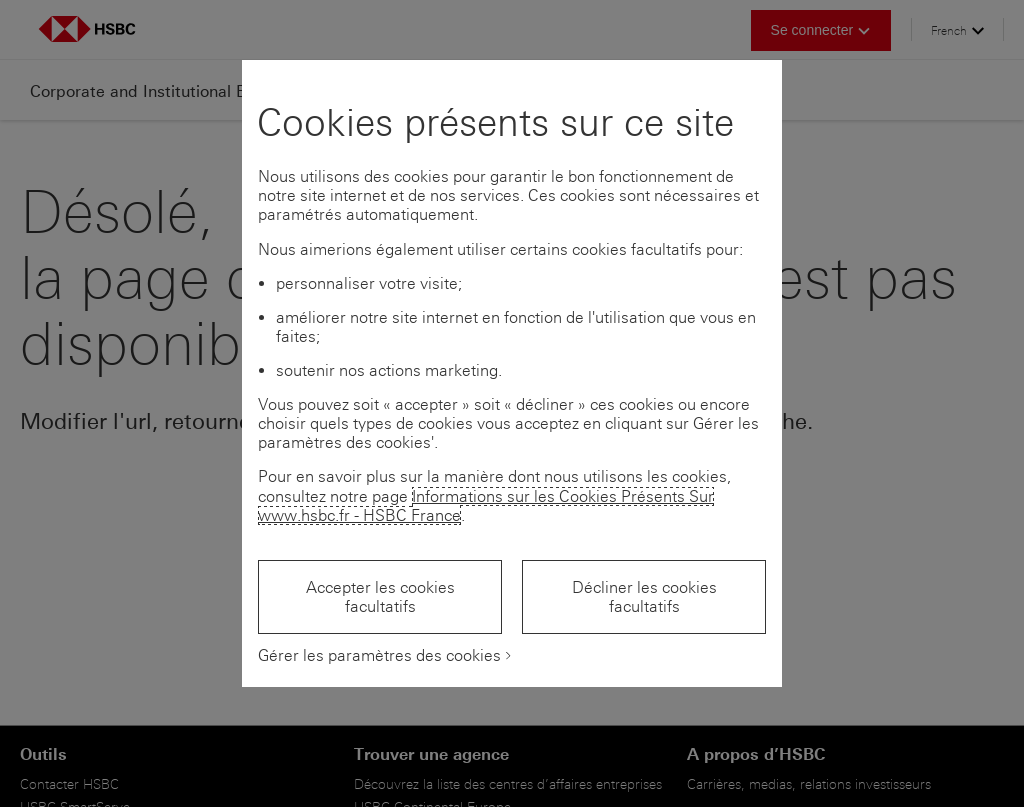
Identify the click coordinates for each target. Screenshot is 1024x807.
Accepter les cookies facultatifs (380, 597)
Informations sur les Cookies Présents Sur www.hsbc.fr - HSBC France (486, 506)
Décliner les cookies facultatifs (644, 597)
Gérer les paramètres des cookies (379, 655)
